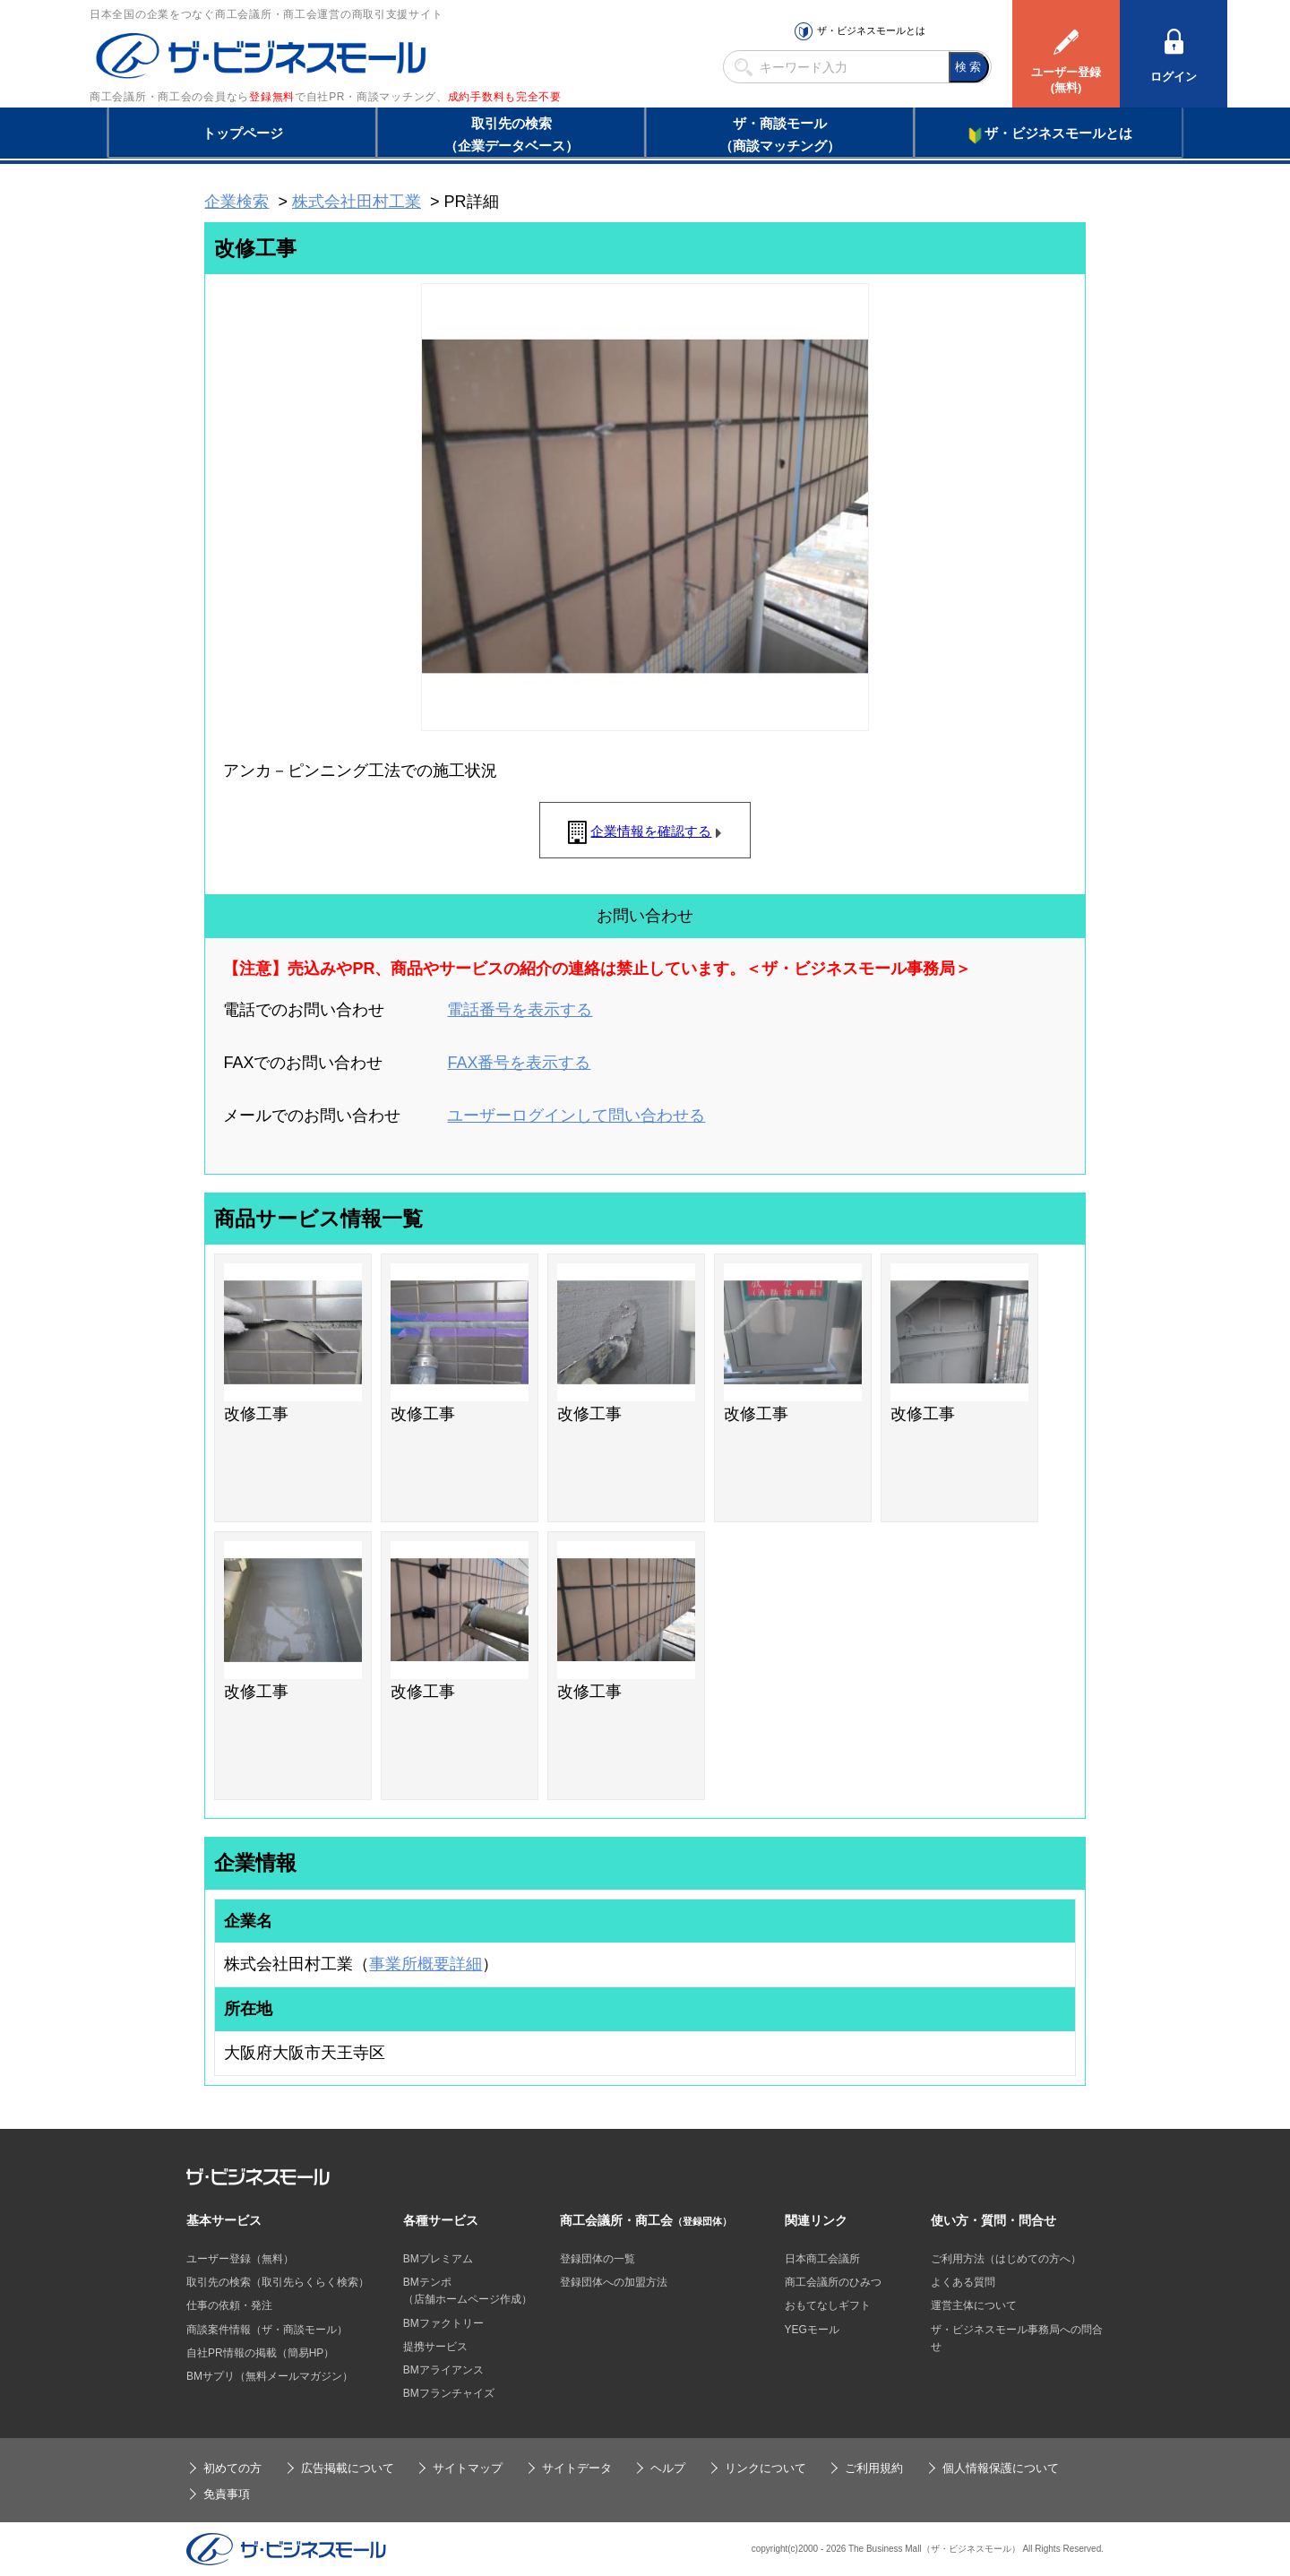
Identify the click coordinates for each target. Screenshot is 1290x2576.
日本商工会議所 (822, 2259)
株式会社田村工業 (356, 202)
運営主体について (974, 2305)
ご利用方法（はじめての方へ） (1006, 2259)
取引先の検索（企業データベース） (511, 134)
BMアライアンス (443, 2370)
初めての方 (232, 2468)
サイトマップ (468, 2468)
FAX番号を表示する (518, 1063)
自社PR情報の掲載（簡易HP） (260, 2353)
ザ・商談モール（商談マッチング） (779, 134)
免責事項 (226, 2494)
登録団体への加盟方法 (613, 2282)
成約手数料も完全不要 (505, 96)
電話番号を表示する (519, 1010)
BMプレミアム (438, 2259)
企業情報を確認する (650, 831)
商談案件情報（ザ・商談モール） (267, 2329)
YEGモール (812, 2329)
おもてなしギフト (828, 2305)
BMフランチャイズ (448, 2393)
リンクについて (765, 2468)
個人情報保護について (1000, 2468)
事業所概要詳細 (425, 1964)
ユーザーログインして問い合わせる (576, 1115)
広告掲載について (347, 2468)
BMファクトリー (443, 2323)
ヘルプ (667, 2468)
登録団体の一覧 (597, 2259)
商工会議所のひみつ (833, 2282)
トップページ (242, 133)
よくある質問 (963, 2282)
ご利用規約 (874, 2468)
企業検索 (236, 202)
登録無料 (272, 96)
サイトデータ (577, 2468)
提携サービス (435, 2346)
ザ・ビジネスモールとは (871, 30)
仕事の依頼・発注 (229, 2305)
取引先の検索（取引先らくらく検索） (277, 2282)
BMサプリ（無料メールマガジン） (269, 2376)
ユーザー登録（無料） (240, 2259)
